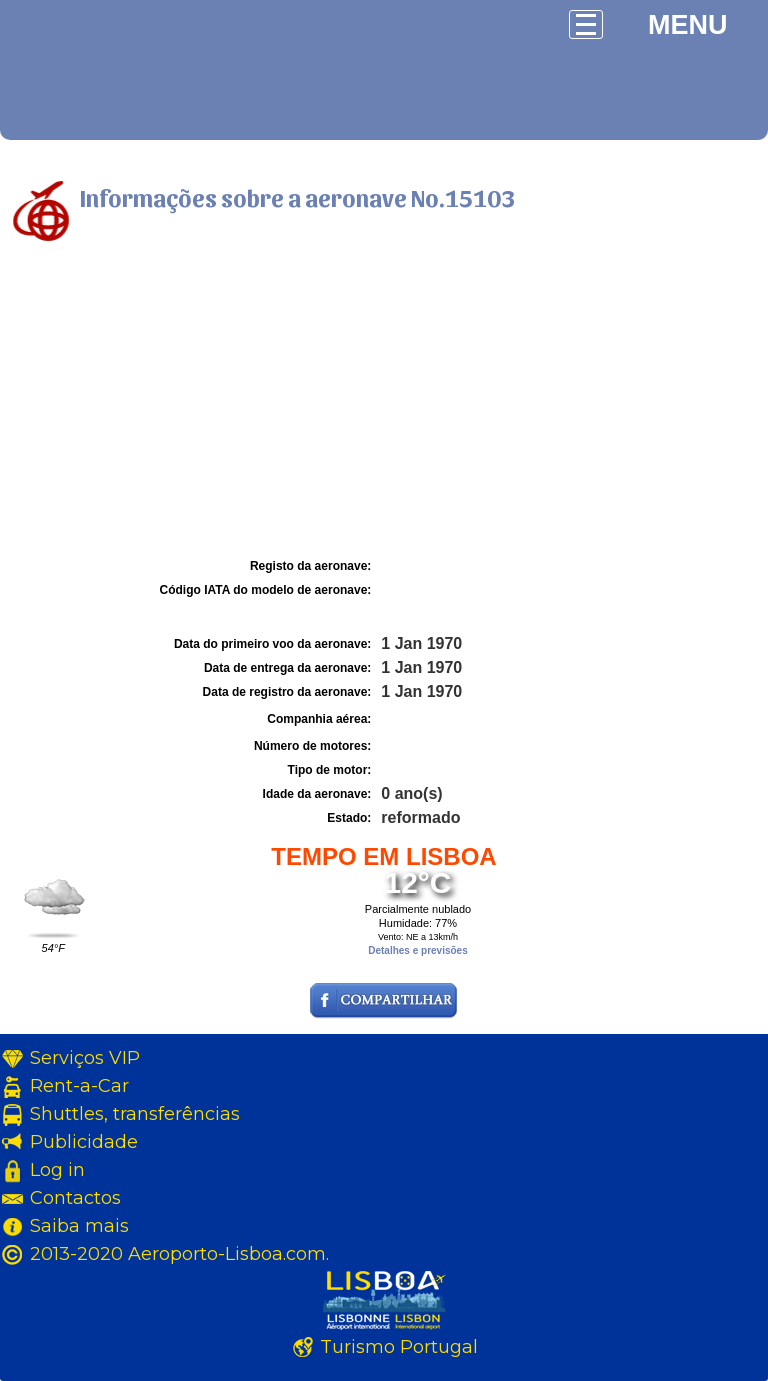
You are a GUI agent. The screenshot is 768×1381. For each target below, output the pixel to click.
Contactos (75, 1198)
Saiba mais (79, 1226)
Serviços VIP (85, 1058)
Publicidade (84, 1142)
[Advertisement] (384, 403)
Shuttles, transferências (135, 1114)
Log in (57, 1170)
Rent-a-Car (79, 1086)
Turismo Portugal (399, 1347)
